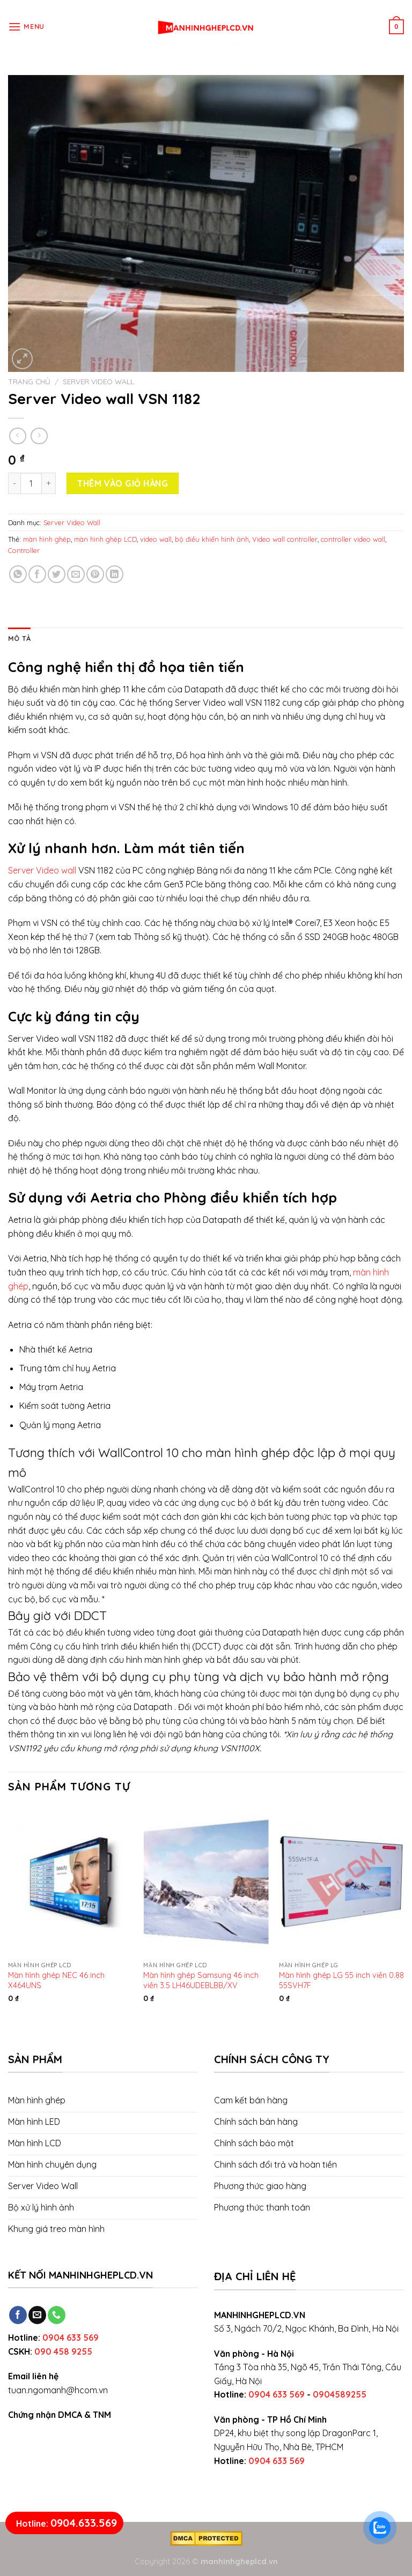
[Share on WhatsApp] (18, 574)
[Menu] (26, 26)
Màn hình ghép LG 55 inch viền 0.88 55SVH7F (341, 1979)
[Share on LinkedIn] (114, 574)
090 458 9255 (63, 2351)
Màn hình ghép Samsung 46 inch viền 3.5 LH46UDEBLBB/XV (201, 1979)
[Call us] (56, 2315)
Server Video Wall (98, 381)
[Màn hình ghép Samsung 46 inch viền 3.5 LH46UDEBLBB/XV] (205, 1881)
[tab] (19, 638)
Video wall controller (285, 539)
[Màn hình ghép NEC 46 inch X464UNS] (70, 1881)
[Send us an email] (37, 2315)
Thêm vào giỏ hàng (122, 483)
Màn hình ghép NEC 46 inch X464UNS (56, 1979)
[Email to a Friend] (76, 574)
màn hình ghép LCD (105, 539)
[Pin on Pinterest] (95, 574)
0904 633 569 (70, 2337)
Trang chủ (29, 381)
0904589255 (339, 2394)
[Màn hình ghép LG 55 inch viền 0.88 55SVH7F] (341, 1881)
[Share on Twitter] (56, 574)
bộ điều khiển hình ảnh (212, 539)
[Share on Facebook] (37, 574)
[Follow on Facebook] (18, 2315)
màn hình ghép (47, 539)
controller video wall (353, 539)
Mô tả (19, 638)
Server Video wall (42, 870)
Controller (24, 550)
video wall (156, 539)
